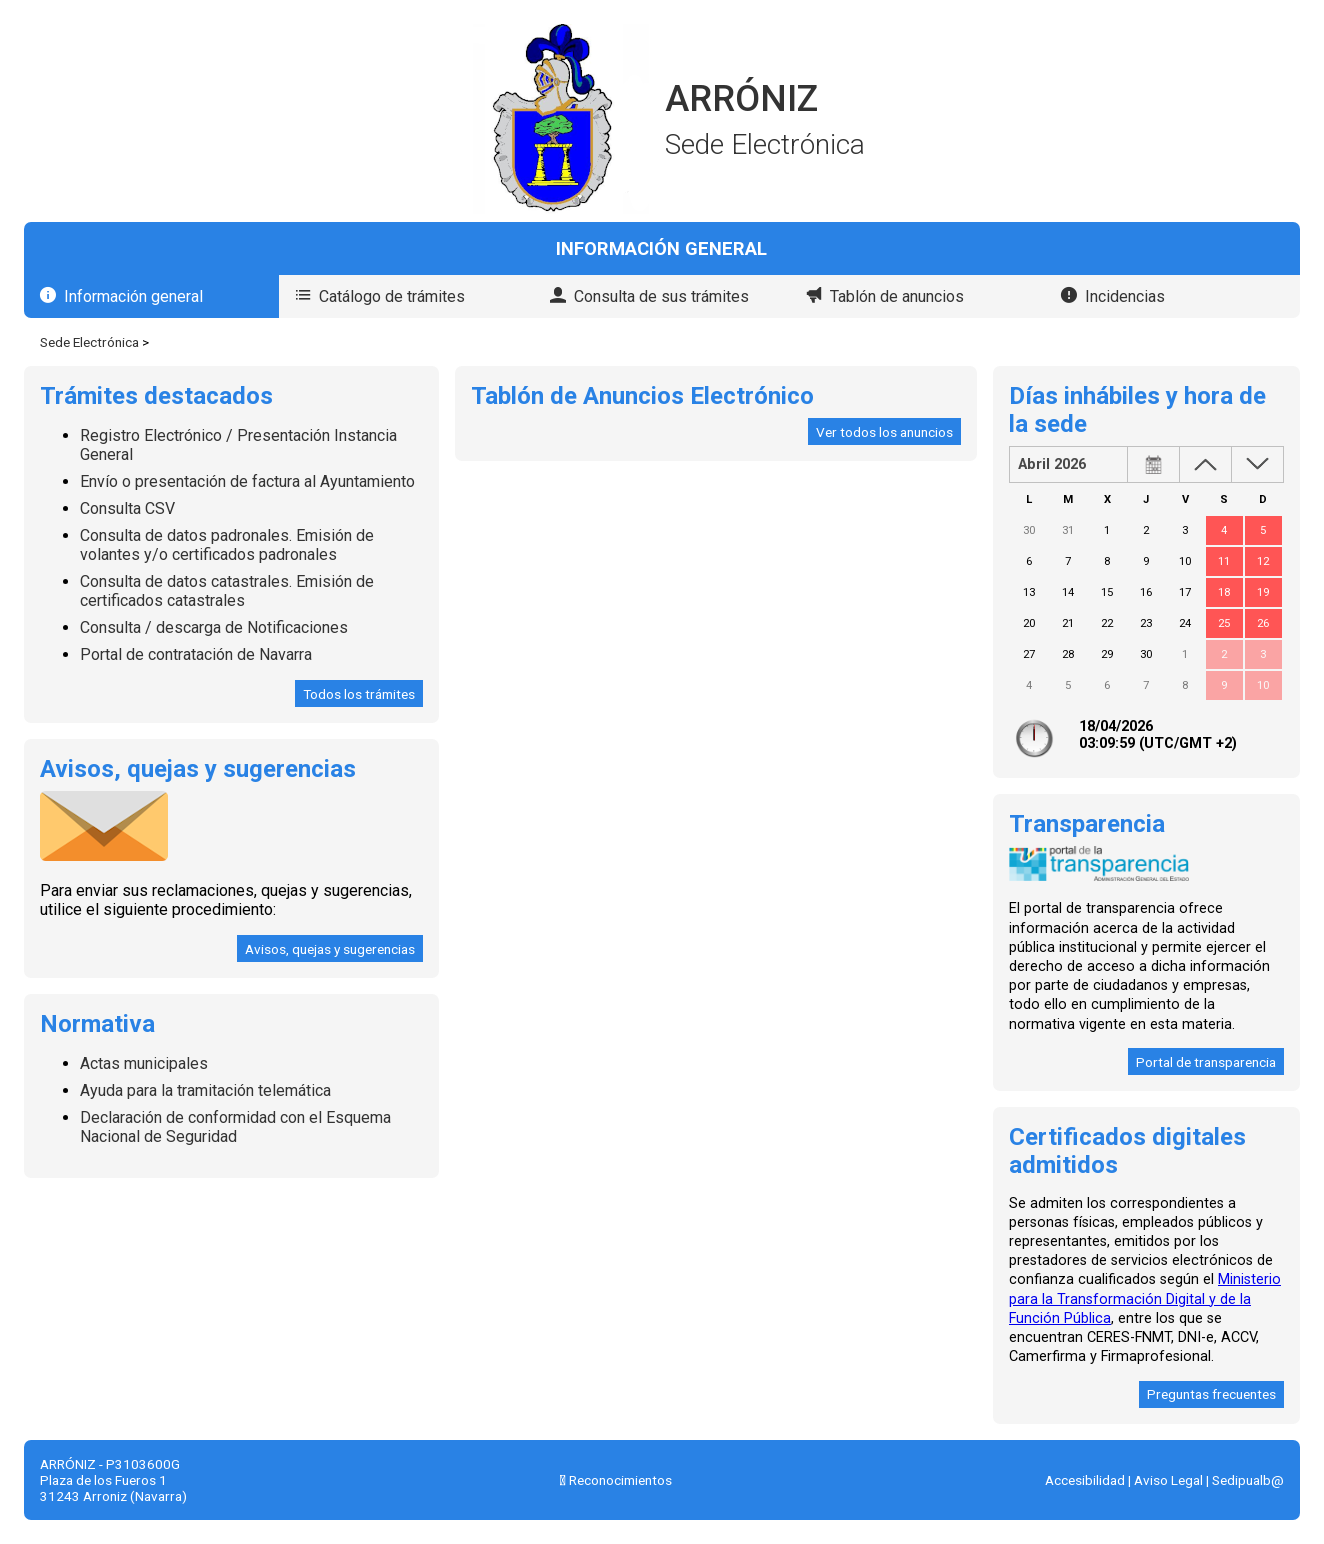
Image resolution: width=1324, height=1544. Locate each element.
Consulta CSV (127, 508)
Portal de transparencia (1206, 1062)
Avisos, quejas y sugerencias (330, 949)
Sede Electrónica (89, 342)
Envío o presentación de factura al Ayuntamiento (247, 481)
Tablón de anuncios (897, 296)
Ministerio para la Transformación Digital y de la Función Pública (1145, 1298)
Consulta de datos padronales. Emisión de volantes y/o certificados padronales (227, 545)
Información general (133, 296)
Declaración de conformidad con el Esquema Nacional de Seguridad (235, 1127)
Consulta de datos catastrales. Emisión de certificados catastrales (227, 591)
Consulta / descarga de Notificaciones (214, 627)
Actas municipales (144, 1063)
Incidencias (1125, 296)
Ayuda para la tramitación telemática (205, 1090)
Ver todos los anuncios (884, 432)
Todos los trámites (359, 694)
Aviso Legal (1168, 1480)
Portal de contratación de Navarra (196, 654)
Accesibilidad (1085, 1480)
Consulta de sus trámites (661, 296)
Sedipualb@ (1248, 1480)
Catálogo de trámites (392, 296)
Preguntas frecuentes (1211, 1394)
